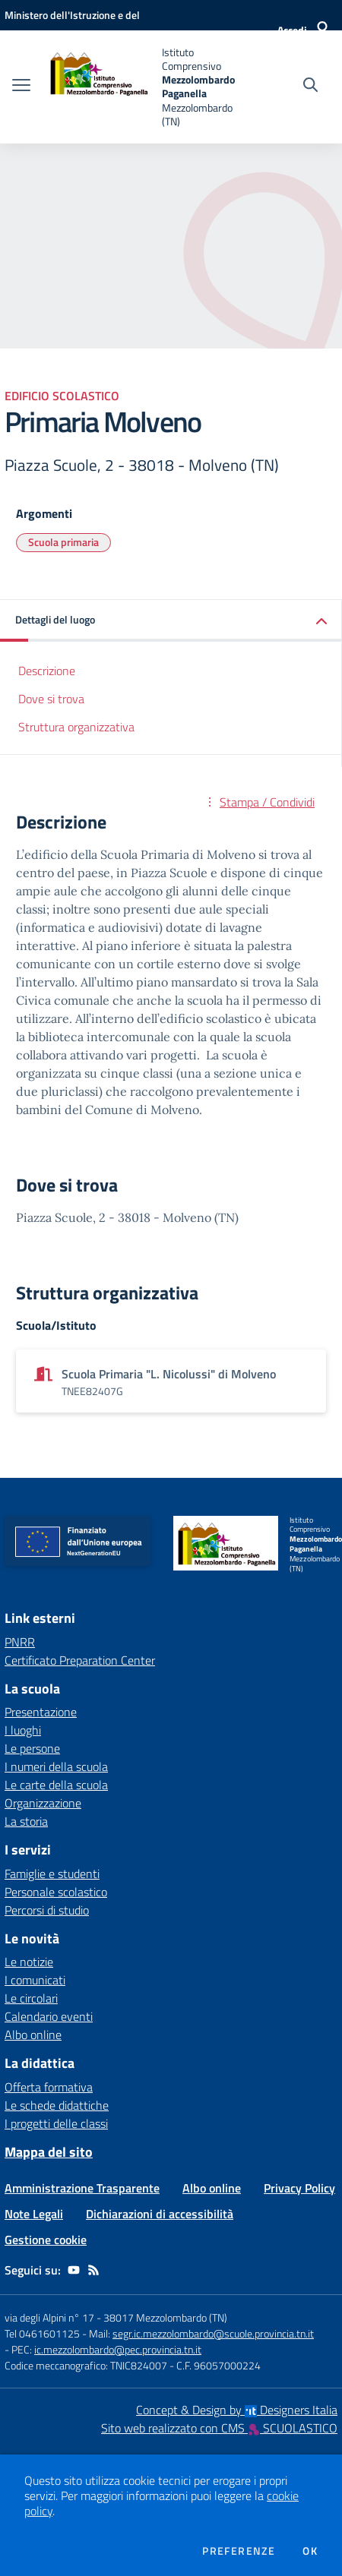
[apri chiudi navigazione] (21, 86)
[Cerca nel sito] (310, 86)
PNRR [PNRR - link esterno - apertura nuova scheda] (20, 1642)
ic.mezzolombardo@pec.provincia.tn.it (117, 2349)
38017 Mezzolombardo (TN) (165, 2317)
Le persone (32, 1748)
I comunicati (35, 1980)
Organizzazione (43, 1803)
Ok (310, 2551)
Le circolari (31, 1998)
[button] (171, 621)
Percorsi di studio (47, 1910)
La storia (26, 1821)
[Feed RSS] (93, 2270)
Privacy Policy (299, 2188)
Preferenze (238, 2551)
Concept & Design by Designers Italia (236, 2410)
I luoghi (23, 1730)
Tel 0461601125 (42, 2333)
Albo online (33, 2034)
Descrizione (46, 670)
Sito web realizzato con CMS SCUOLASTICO (219, 2428)
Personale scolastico (56, 1892)
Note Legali (34, 2214)
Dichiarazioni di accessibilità (159, 2214)
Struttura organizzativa (76, 727)
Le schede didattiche (57, 2105)
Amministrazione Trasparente (82, 2188)
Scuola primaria (63, 542)
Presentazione (41, 1712)
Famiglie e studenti (52, 1873)
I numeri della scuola (56, 1766)
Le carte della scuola (56, 1785)
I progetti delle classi (56, 2123)
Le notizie (29, 1962)
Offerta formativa (49, 2087)
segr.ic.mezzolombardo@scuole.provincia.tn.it (213, 2333)
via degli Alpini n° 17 (49, 2317)
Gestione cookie (46, 2239)
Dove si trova (51, 699)
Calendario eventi (49, 2016)
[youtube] (74, 2270)
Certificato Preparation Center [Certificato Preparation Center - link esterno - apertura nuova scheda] (80, 1660)
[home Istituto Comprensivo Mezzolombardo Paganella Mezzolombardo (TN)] (140, 87)
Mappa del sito (49, 2152)
